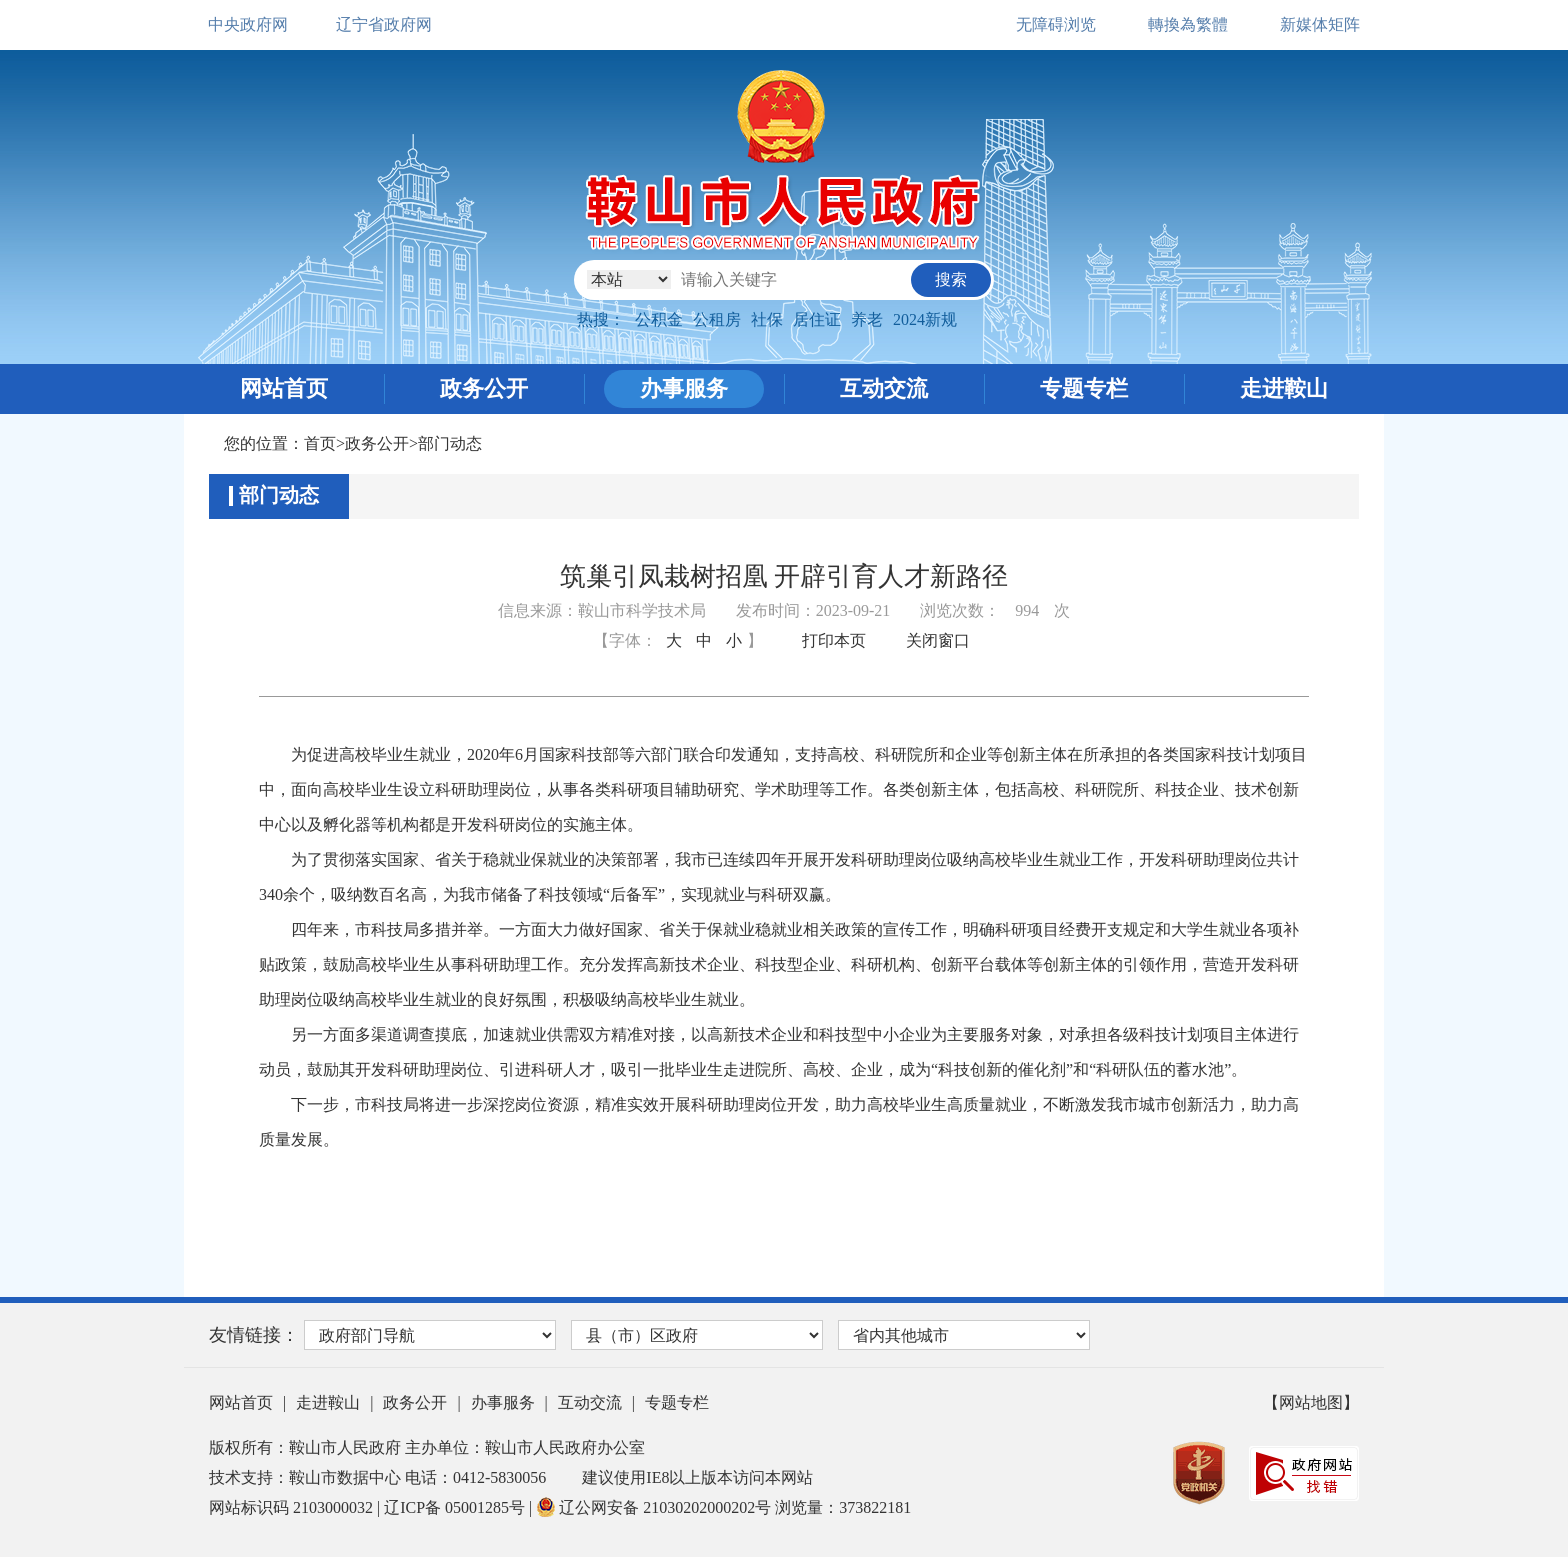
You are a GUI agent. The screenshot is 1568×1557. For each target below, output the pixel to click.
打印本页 (834, 640)
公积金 (659, 319)
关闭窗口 (938, 640)
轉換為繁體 (1188, 24)
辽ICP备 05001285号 (456, 1507)
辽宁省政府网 (384, 24)
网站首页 (284, 388)
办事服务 (684, 388)
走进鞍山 (1284, 388)
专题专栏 (1084, 388)
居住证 (817, 319)
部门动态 (450, 443)
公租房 (717, 319)
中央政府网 (248, 24)
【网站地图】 (1311, 1402)
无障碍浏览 (1056, 24)
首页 (320, 443)
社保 (767, 319)
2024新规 (925, 319)
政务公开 (484, 388)
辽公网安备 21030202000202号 (655, 1507)
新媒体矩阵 (1320, 24)
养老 (867, 319)
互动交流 (884, 388)
